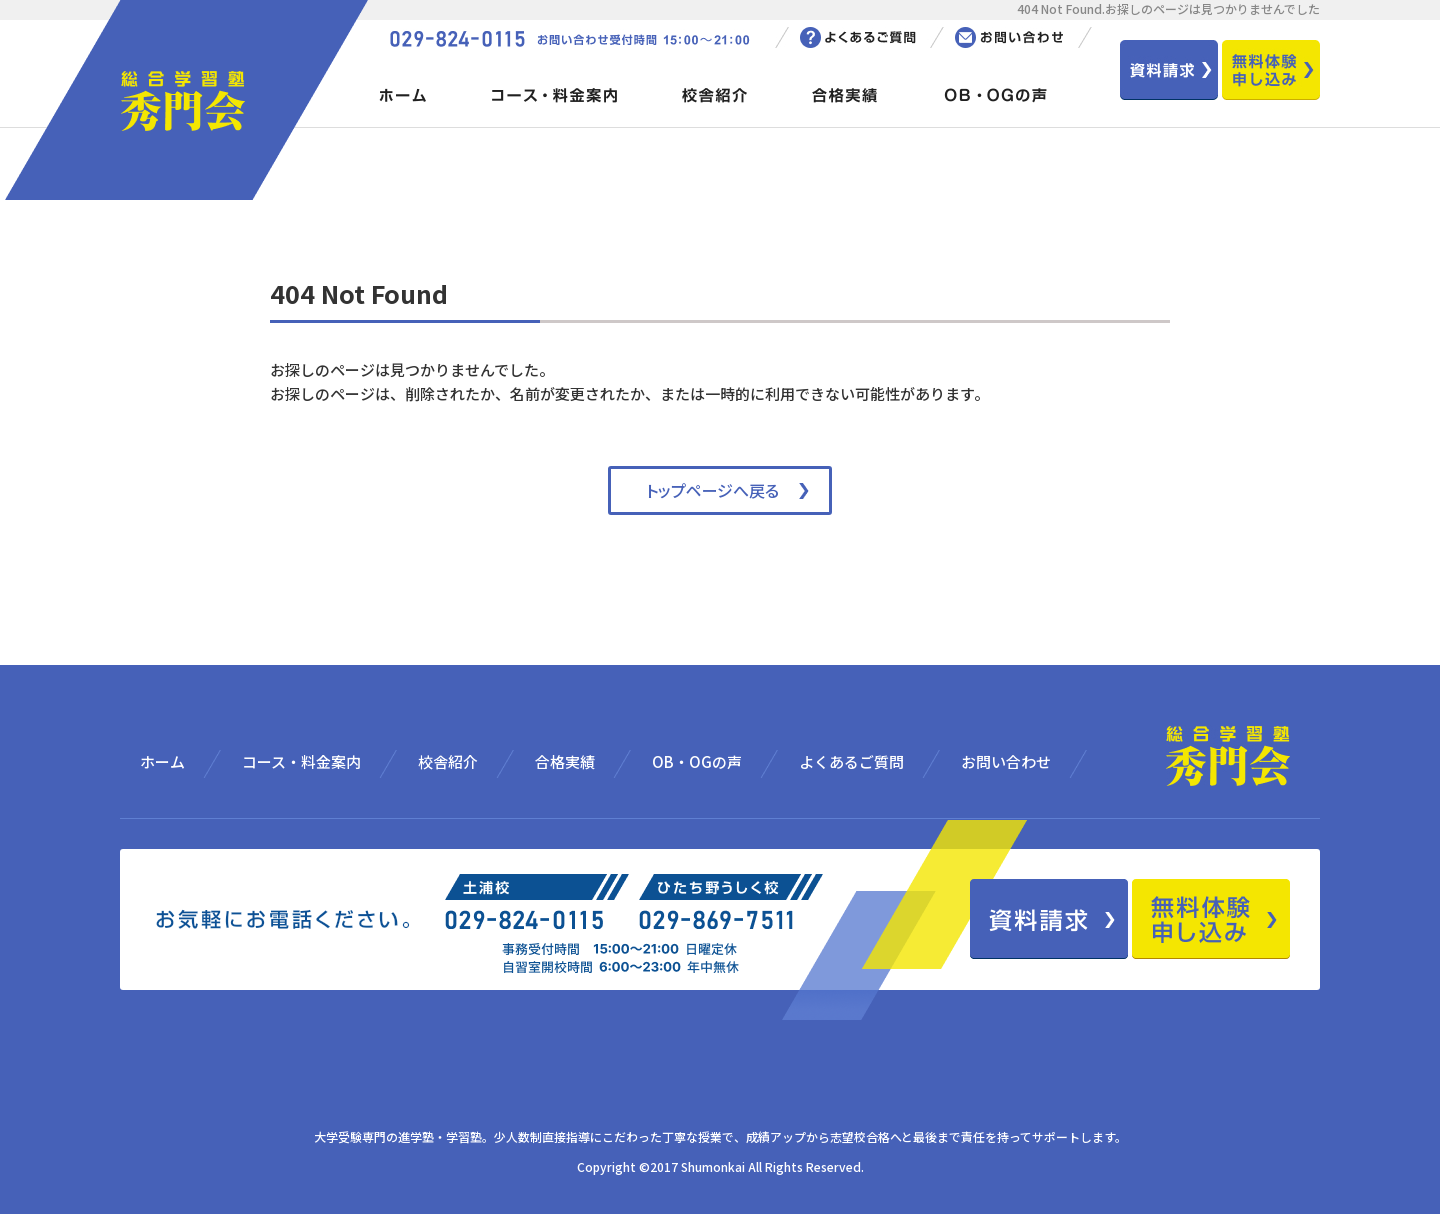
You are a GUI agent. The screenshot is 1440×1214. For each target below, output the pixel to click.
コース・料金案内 (301, 761)
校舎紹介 (448, 761)
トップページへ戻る (712, 490)
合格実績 (565, 761)
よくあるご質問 (851, 761)
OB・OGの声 (697, 761)
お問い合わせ (1006, 761)
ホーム (162, 761)
